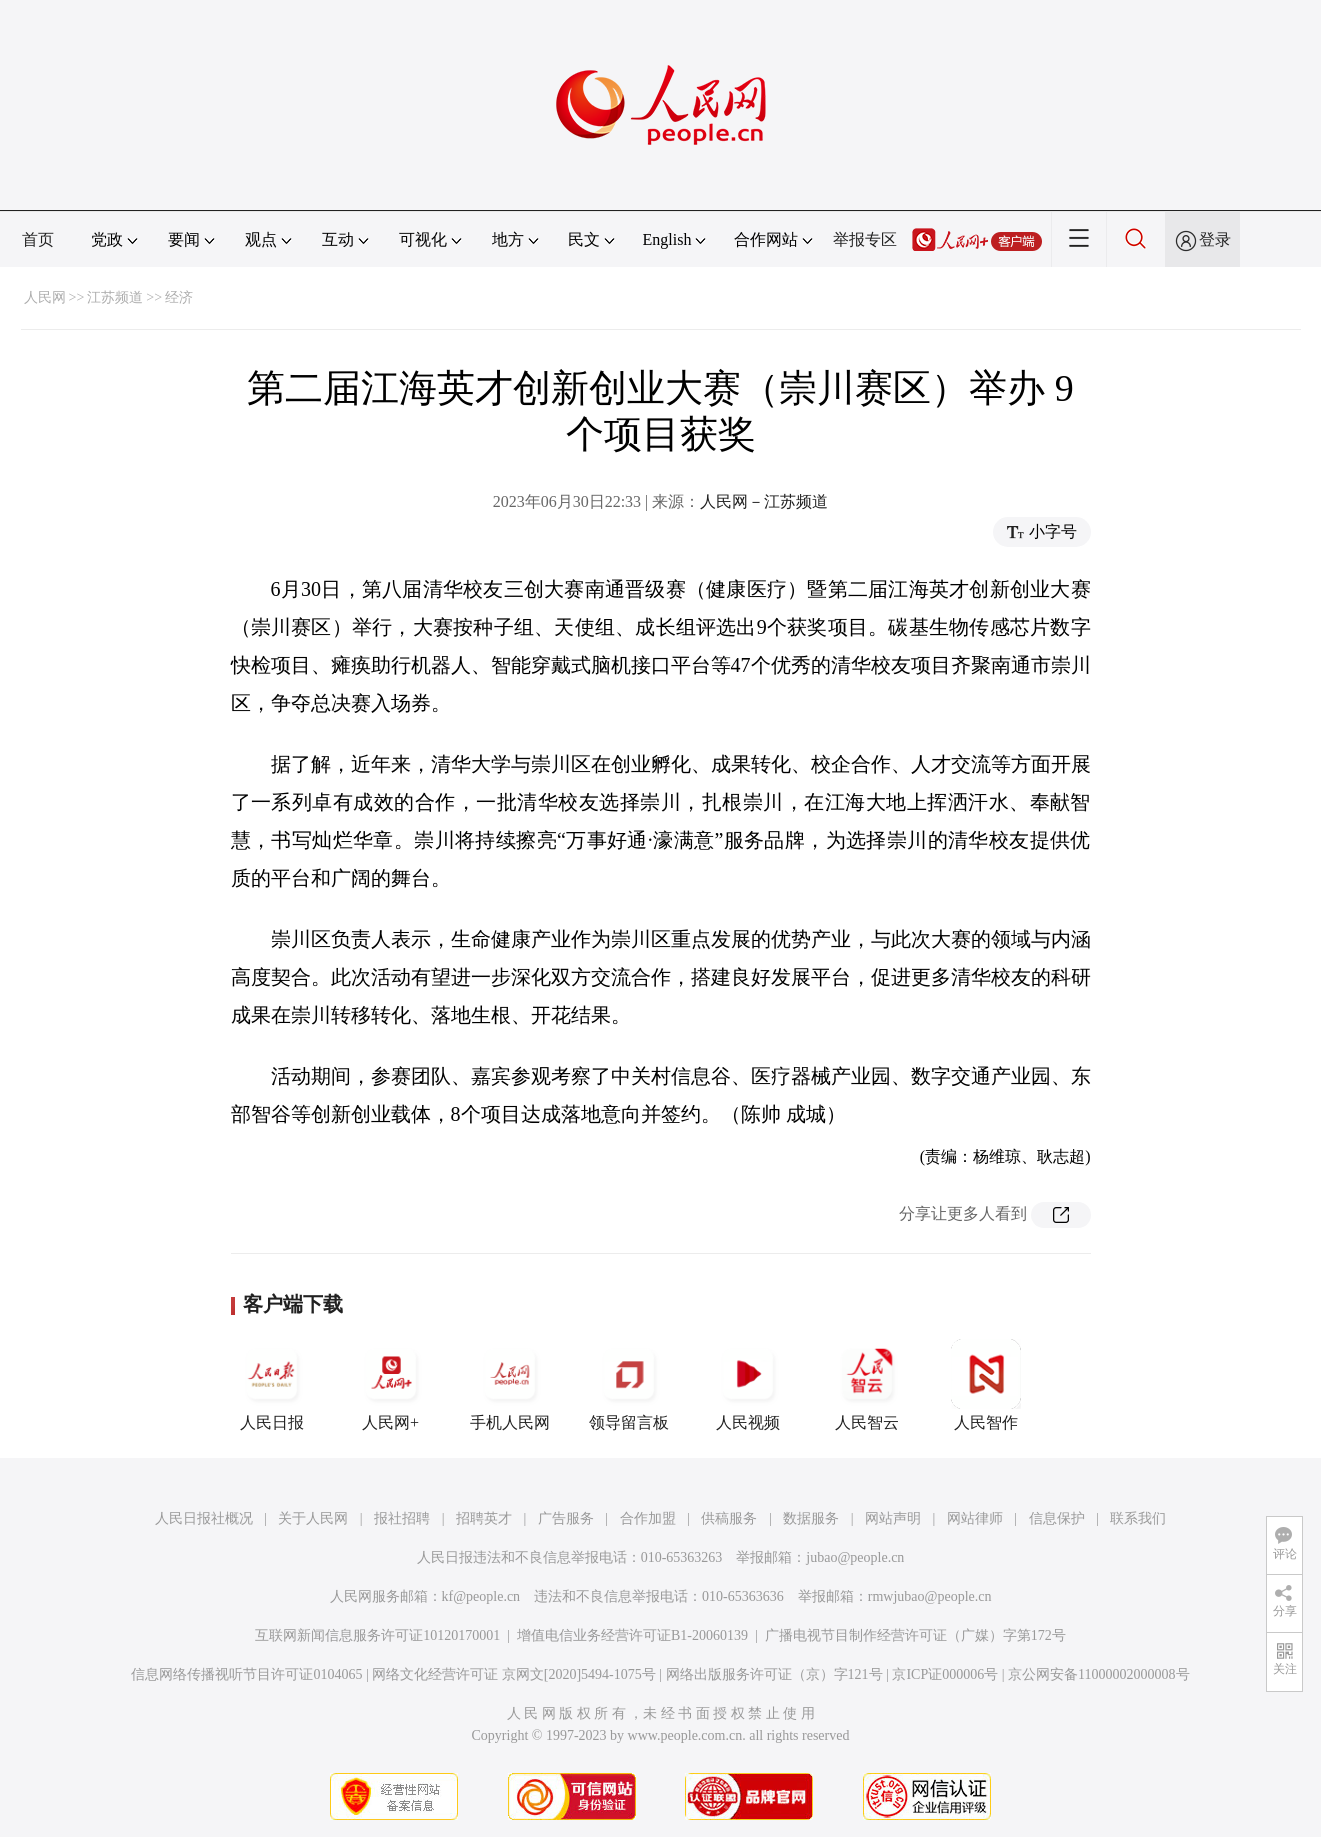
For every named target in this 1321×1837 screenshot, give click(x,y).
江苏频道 (115, 297)
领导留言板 (629, 1385)
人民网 (45, 297)
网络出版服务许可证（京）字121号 (774, 1674)
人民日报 (272, 1385)
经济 (179, 297)
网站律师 (975, 1518)
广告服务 (566, 1518)
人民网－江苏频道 (764, 501)
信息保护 (1057, 1518)
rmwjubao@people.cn (930, 1596)
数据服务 (811, 1518)
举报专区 (865, 239)
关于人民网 (313, 1518)
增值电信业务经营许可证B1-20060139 (632, 1635)
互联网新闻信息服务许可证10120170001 (377, 1635)
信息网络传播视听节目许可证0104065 (246, 1674)
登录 (1215, 239)
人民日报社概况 (204, 1518)
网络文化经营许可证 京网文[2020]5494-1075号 (514, 1674)
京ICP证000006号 (945, 1674)
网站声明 (893, 1518)
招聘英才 (484, 1518)
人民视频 (748, 1385)
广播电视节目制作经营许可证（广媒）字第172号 (915, 1635)
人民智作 (986, 1385)
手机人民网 (510, 1385)
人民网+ (391, 1385)
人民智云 (867, 1385)
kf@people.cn (481, 1596)
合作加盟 (648, 1518)
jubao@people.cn (855, 1557)
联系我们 (1138, 1518)
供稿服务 (729, 1518)
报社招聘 (402, 1518)
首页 (38, 239)
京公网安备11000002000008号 (1098, 1674)
